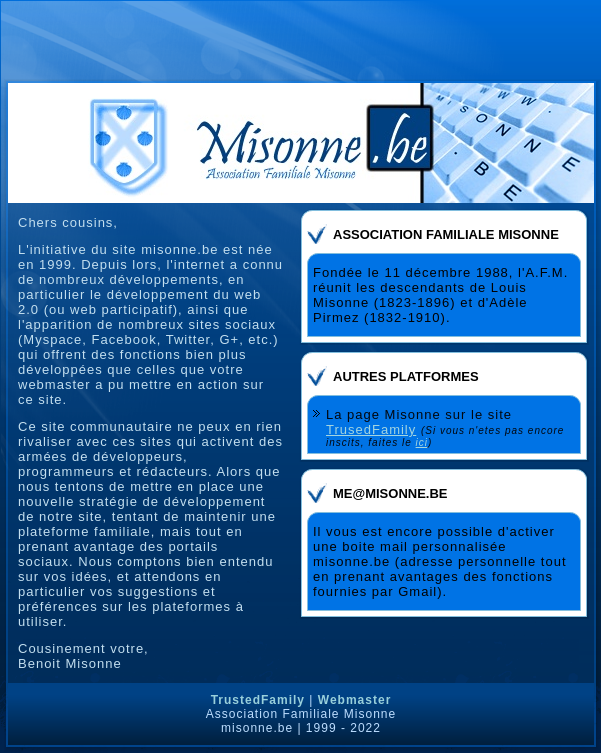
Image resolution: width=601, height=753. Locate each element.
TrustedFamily (258, 700)
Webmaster (354, 700)
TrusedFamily (371, 429)
